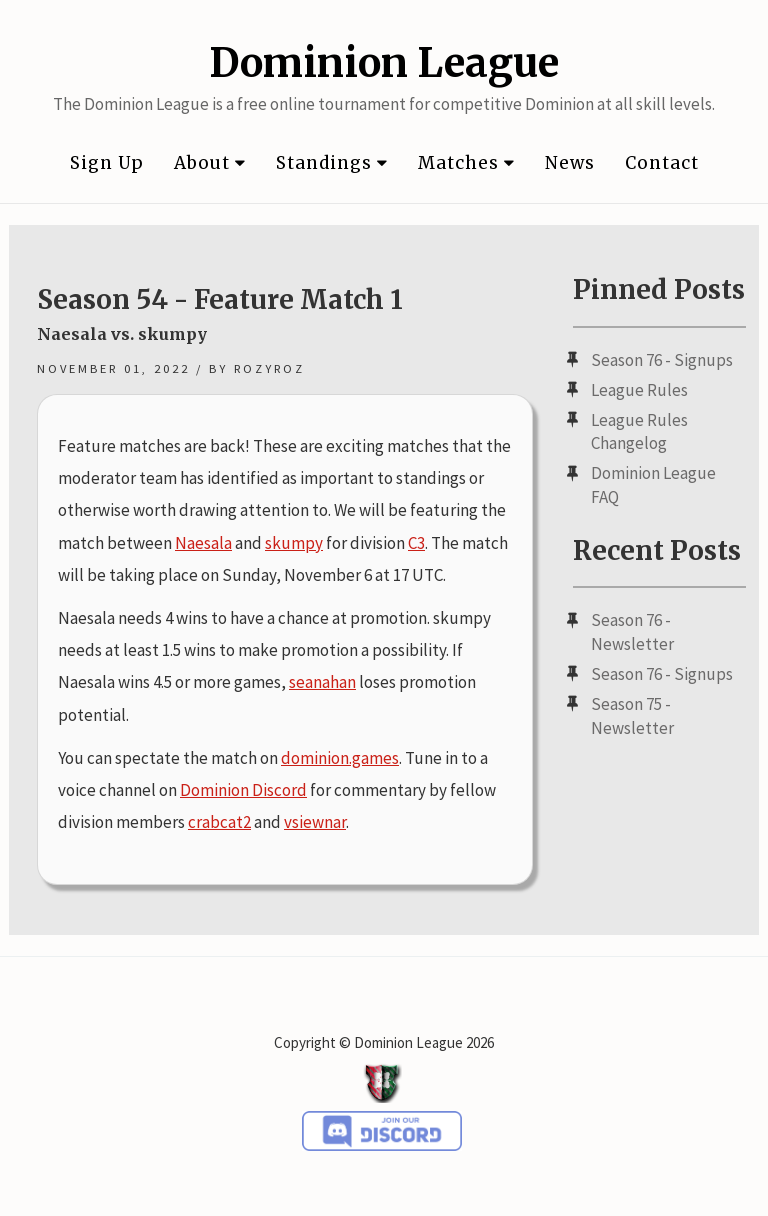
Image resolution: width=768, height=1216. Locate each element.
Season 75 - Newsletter (632, 716)
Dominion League (384, 63)
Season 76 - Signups (662, 360)
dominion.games (340, 758)
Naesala (203, 543)
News (570, 163)
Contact (662, 163)
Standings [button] (332, 163)
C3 (416, 543)
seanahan (322, 682)
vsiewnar (315, 822)
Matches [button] (466, 163)
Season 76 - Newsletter (632, 632)
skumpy (294, 543)
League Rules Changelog (639, 432)
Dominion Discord (243, 790)
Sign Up (107, 163)
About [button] (210, 163)
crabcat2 (219, 822)
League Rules (639, 390)
